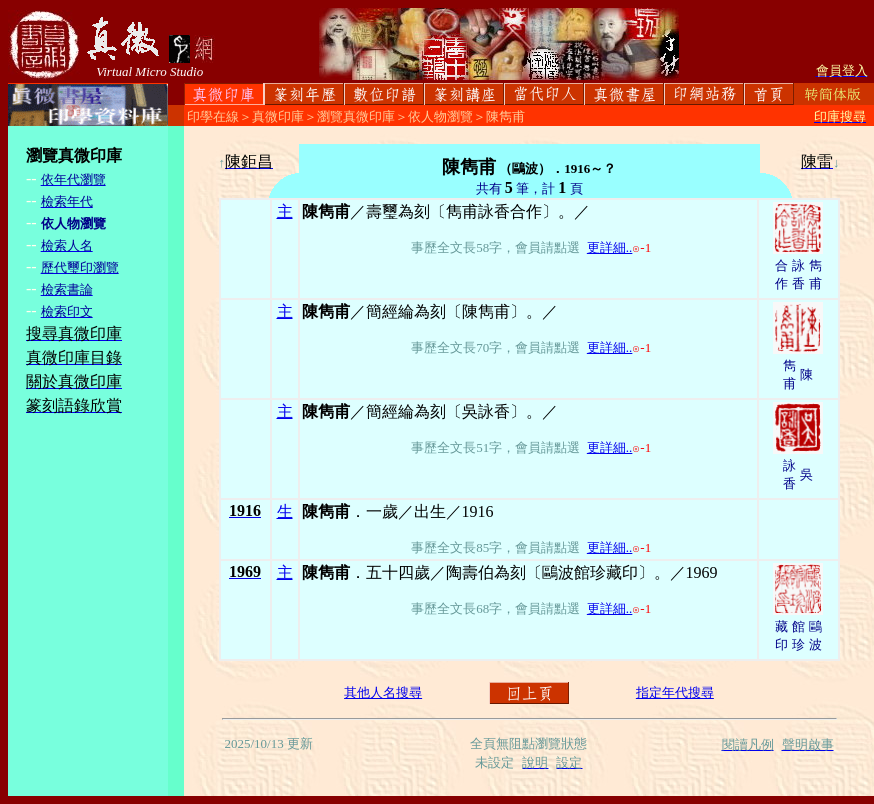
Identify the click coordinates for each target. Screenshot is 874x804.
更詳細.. (610, 247)
